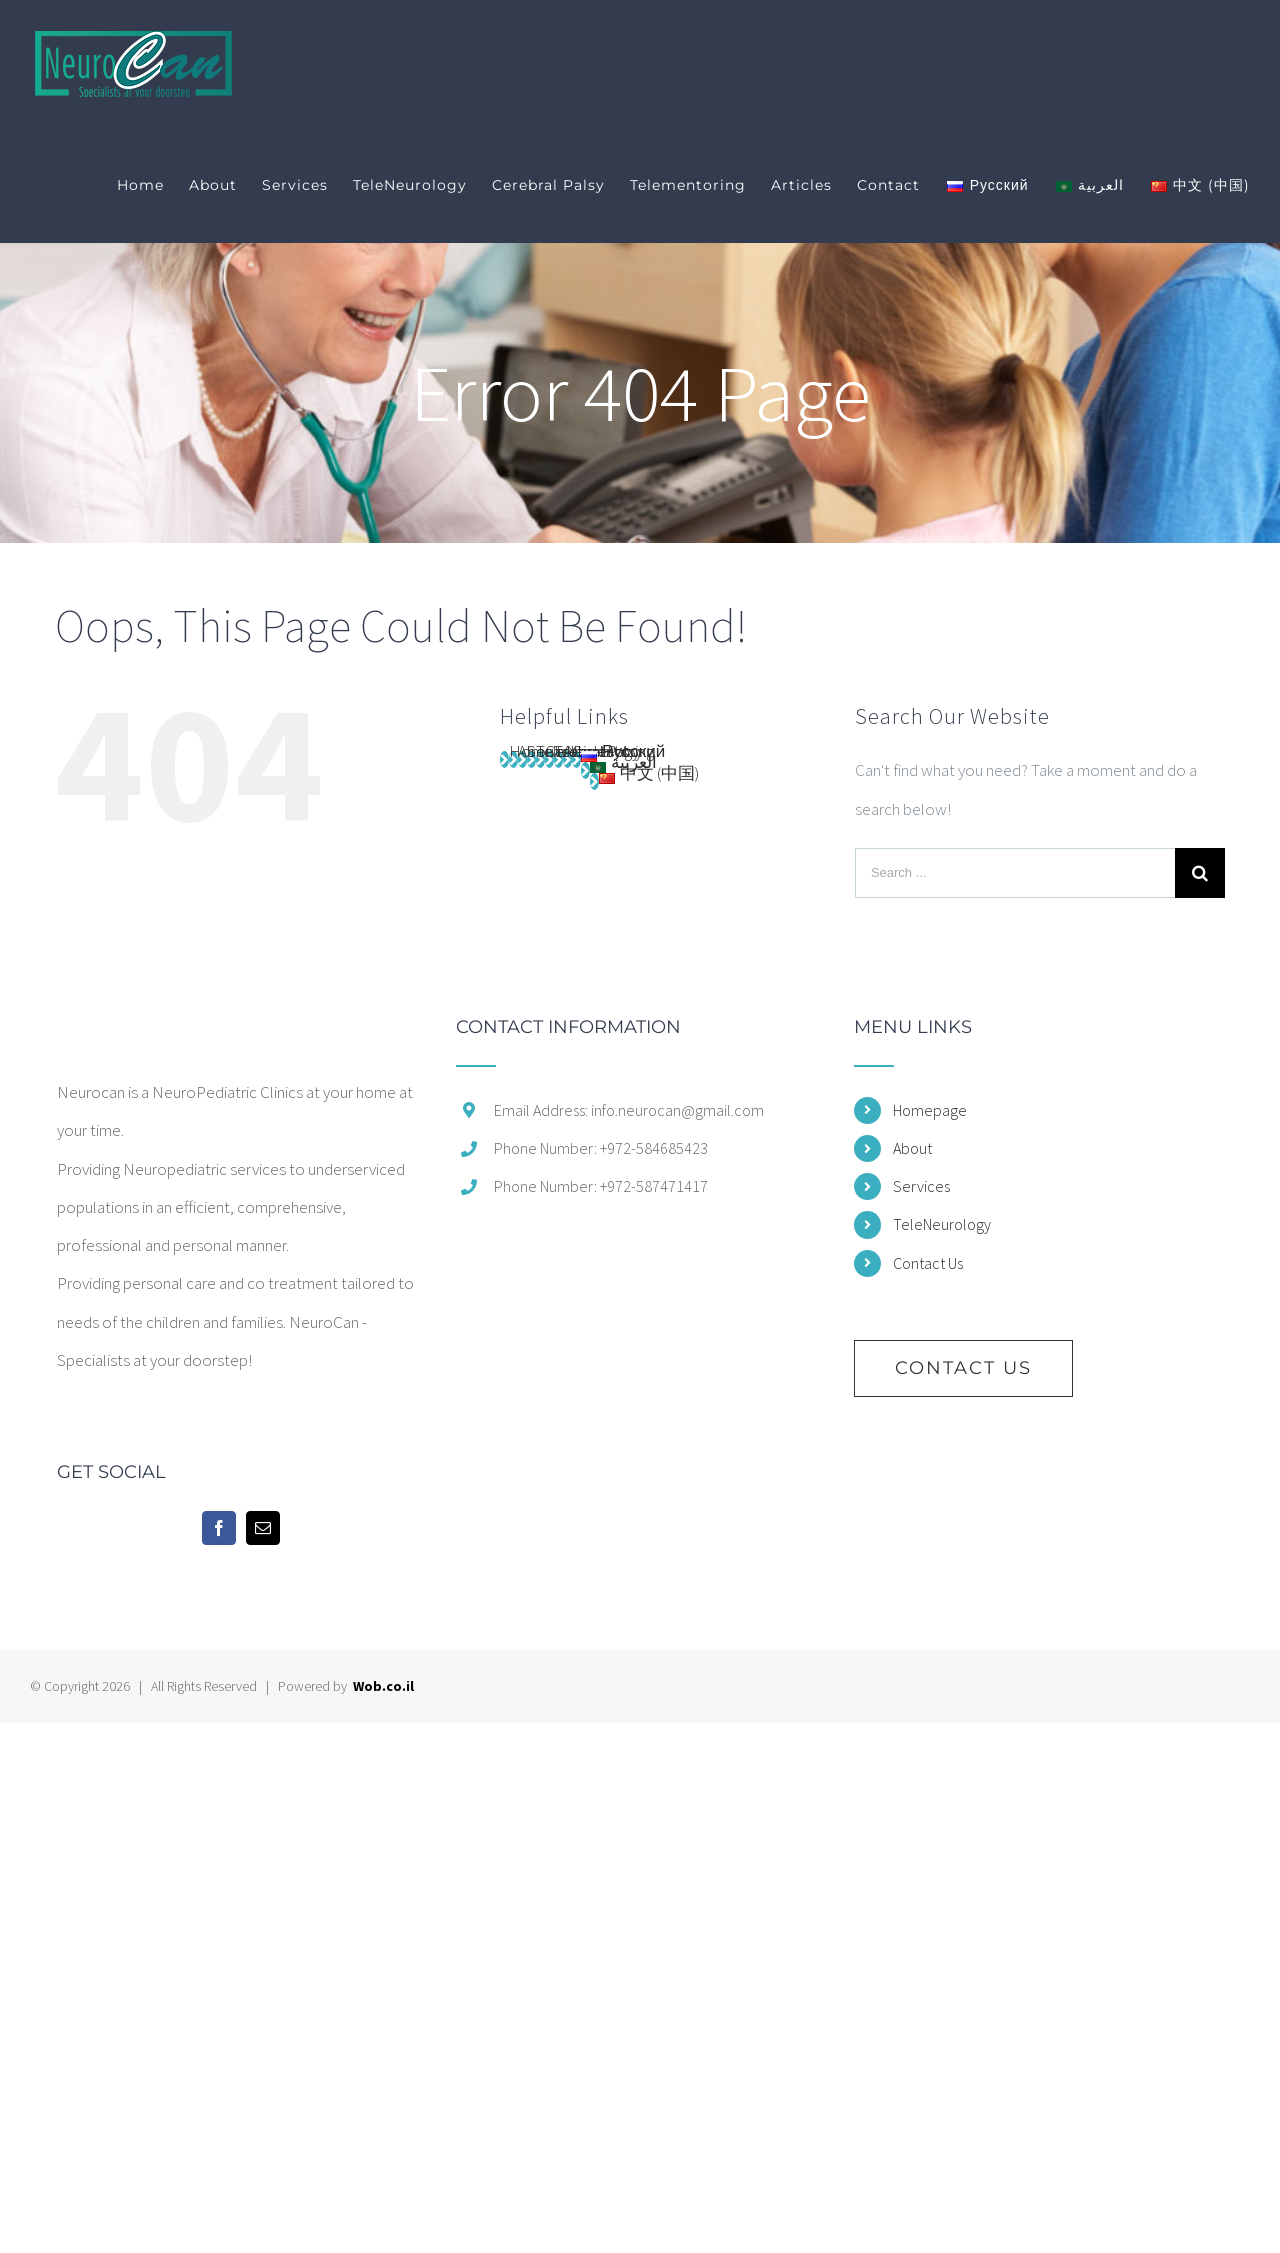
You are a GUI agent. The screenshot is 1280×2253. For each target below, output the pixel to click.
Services (921, 1186)
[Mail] (263, 1528)
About (912, 1148)
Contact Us (928, 1263)
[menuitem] (153, 185)
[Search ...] (1015, 873)
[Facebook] (219, 1528)
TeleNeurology (942, 1224)
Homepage (930, 1110)
